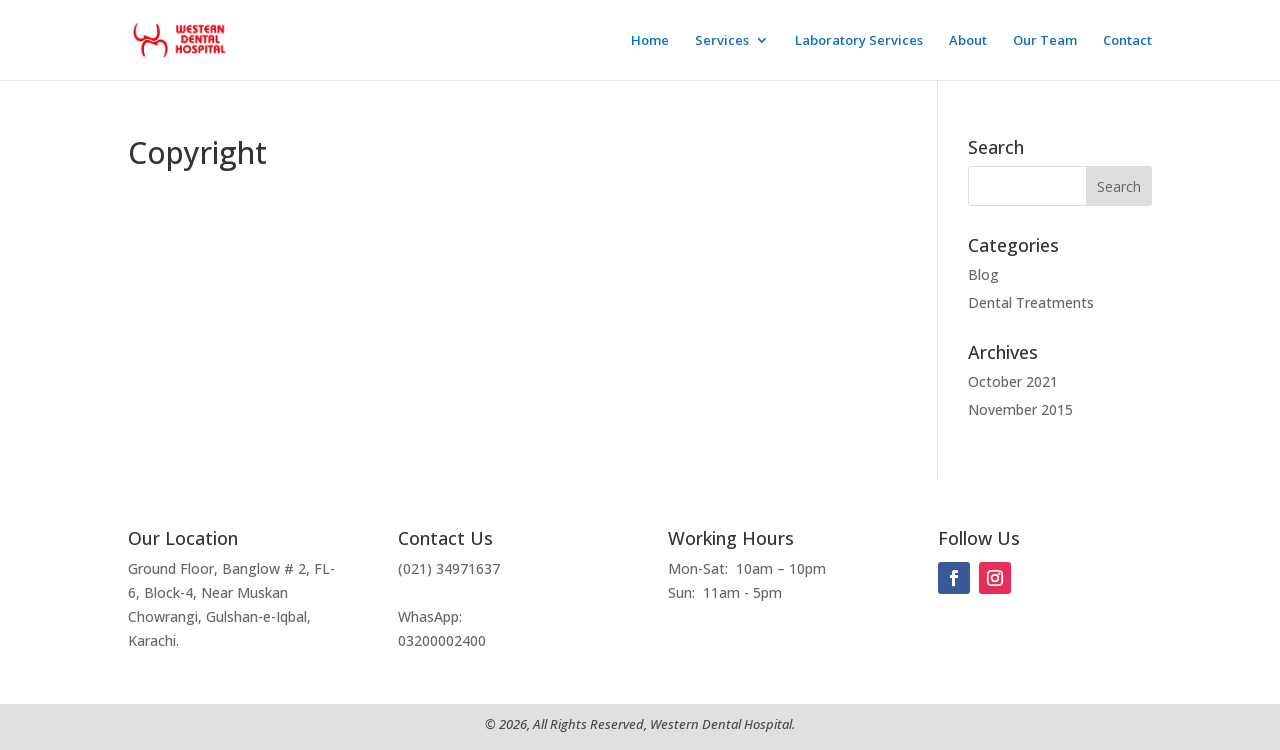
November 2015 (1020, 409)
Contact (1127, 41)
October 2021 (1013, 381)
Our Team (1045, 41)
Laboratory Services (859, 41)
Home (650, 41)
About (968, 41)
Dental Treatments (1031, 302)
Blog (983, 274)
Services (722, 41)
